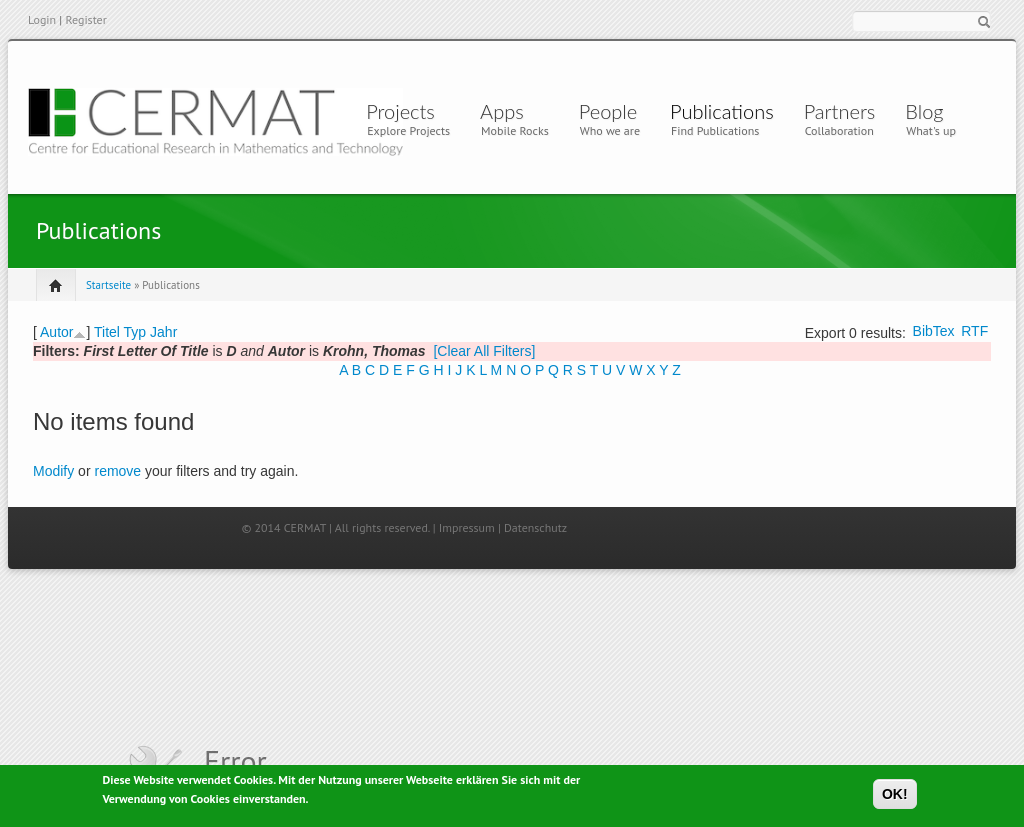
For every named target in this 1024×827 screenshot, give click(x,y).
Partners (840, 111)
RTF (974, 331)
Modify (53, 471)
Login (42, 19)
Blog (924, 111)
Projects (400, 111)
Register (85, 19)
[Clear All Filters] (484, 351)
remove (117, 471)
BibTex (934, 331)
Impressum (467, 527)
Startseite (108, 285)
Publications (722, 111)
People (608, 111)
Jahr (163, 332)
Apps (507, 111)
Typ (135, 332)
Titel (107, 332)
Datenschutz (535, 527)
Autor (56, 332)
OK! (895, 797)
